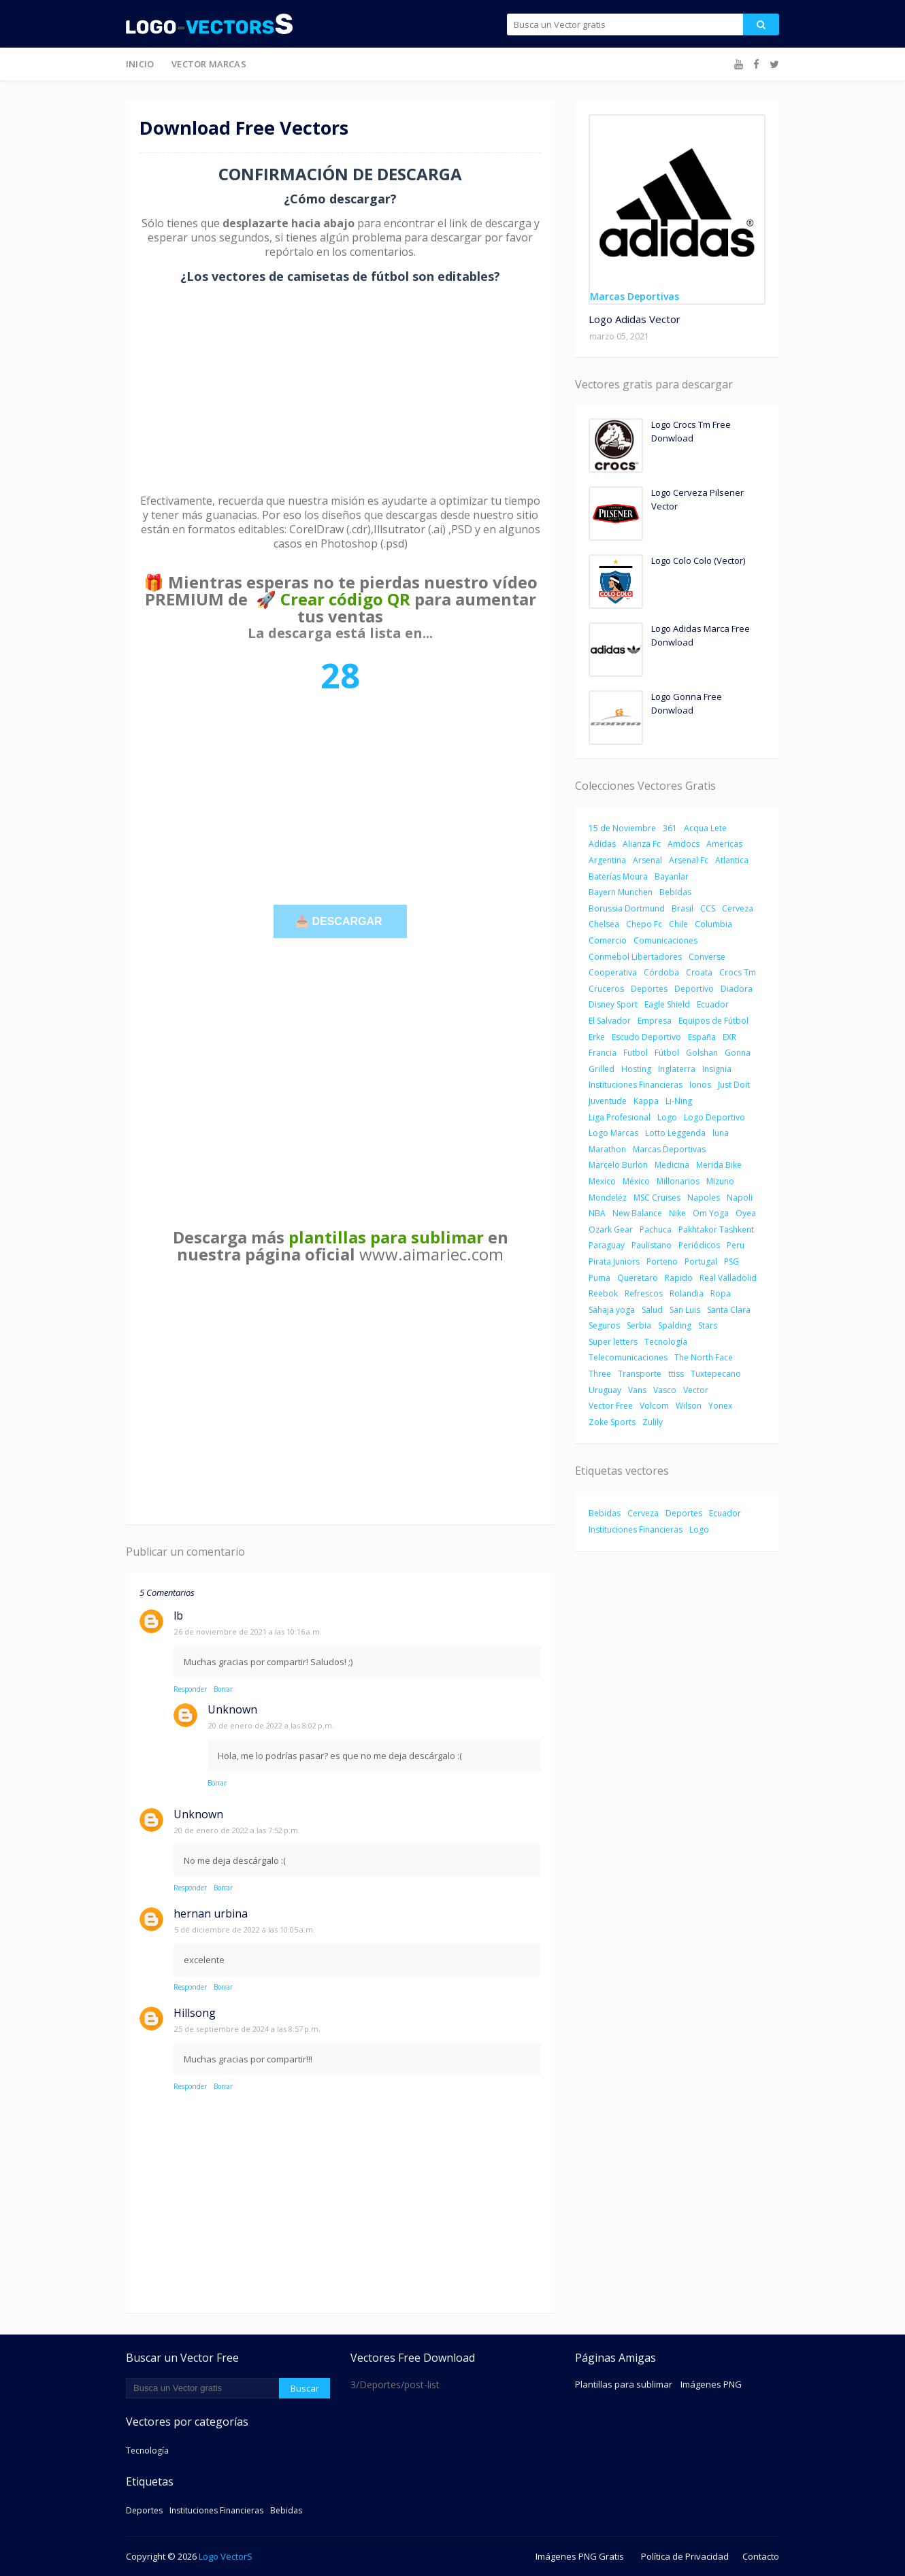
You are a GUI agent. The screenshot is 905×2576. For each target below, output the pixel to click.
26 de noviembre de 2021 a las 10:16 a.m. (248, 1631)
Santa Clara (729, 1310)
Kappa (646, 1101)
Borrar (223, 1689)
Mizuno (720, 1181)
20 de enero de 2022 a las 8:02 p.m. (271, 1725)
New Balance (637, 1213)
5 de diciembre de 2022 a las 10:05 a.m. (244, 1929)
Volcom (654, 1405)
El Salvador (610, 1020)
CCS (707, 908)
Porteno (662, 1261)
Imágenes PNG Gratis (580, 2556)
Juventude (608, 1101)
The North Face (703, 1357)
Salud (652, 1310)
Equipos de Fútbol (713, 1020)
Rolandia (687, 1293)
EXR (729, 1037)
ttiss (676, 1373)
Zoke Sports (612, 1422)
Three (600, 1373)
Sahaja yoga (612, 1310)
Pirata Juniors (614, 1261)
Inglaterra (676, 1069)
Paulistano (651, 1245)
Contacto (760, 2556)
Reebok (603, 1293)
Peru (735, 1245)
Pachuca (656, 1229)
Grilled (601, 1069)
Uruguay (605, 1390)
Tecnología (665, 1342)
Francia (602, 1052)
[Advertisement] (340, 389)
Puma (599, 1278)
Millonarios (678, 1181)
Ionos (700, 1084)
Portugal (701, 1261)
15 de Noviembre (622, 828)
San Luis (685, 1310)
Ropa (720, 1293)
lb (178, 1615)
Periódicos (699, 1245)
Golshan (702, 1052)
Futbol (635, 1052)
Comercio (608, 940)
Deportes (649, 988)
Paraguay (607, 1245)
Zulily (652, 1422)
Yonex (720, 1405)
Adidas (602, 844)
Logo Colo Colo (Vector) (698, 560)
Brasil (682, 908)
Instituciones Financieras (635, 1084)
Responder (190, 1689)
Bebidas (675, 892)
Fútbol (667, 1052)
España (702, 1037)
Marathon (607, 1149)
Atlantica (731, 860)
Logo (667, 1117)
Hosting (636, 1069)
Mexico (602, 1181)
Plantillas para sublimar (623, 2384)
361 (670, 828)
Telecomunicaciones (628, 1357)
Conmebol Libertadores (635, 957)
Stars (707, 1325)
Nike (677, 1213)
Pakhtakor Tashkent (716, 1229)
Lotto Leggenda (675, 1133)
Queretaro (637, 1278)
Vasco (664, 1390)
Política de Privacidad (685, 2556)
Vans (637, 1390)
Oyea (746, 1213)
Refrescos (644, 1293)
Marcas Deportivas (669, 1149)
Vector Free (611, 1405)
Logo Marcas (613, 1133)
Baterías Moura (618, 876)
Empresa (655, 1020)
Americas (724, 844)
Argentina (607, 860)
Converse (707, 957)
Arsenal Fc (688, 860)
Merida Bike (719, 1165)
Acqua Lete (705, 828)
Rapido (679, 1278)
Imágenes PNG (711, 2384)
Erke (597, 1037)
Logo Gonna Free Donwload (686, 703)
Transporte (639, 1373)
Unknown (232, 1709)
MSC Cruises (657, 1197)
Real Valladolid (728, 1278)
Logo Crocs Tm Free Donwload (691, 431)
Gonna (738, 1052)
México (636, 1181)
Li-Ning (678, 1101)
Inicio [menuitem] (140, 64)
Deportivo (694, 988)
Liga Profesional (620, 1117)
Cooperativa (613, 972)
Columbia (713, 924)
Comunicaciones (665, 940)
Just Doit (734, 1084)
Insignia (716, 1069)
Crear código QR (345, 599)
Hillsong (195, 2012)
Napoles (703, 1197)
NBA (597, 1213)
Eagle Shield (667, 1004)
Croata (699, 972)
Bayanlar (672, 876)
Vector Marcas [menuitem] (208, 64)
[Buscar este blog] (202, 2388)
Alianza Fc (642, 844)
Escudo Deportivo (646, 1037)
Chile (678, 924)
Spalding (674, 1325)
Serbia (639, 1325)
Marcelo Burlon (618, 1165)
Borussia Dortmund (627, 908)
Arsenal (647, 860)
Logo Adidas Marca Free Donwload (700, 635)
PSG (731, 1261)
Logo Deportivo (714, 1117)
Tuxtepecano (716, 1373)
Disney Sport (613, 1004)
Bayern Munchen (621, 892)
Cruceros (606, 988)
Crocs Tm (737, 972)
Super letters (613, 1342)
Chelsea (604, 924)
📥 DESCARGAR (340, 921)
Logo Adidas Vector (634, 319)
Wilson (689, 1405)
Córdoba (661, 972)
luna (720, 1133)
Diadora (737, 988)
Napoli (740, 1197)
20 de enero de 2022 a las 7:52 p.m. (237, 1830)
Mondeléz (608, 1197)
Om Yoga (711, 1213)
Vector (695, 1390)
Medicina (672, 1165)
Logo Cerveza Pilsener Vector (697, 499)
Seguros (604, 1325)
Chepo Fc (644, 924)
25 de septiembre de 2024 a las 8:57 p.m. (247, 2029)
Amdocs (684, 844)
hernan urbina (211, 1913)
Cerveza (737, 908)
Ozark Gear (611, 1229)
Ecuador (713, 1004)
